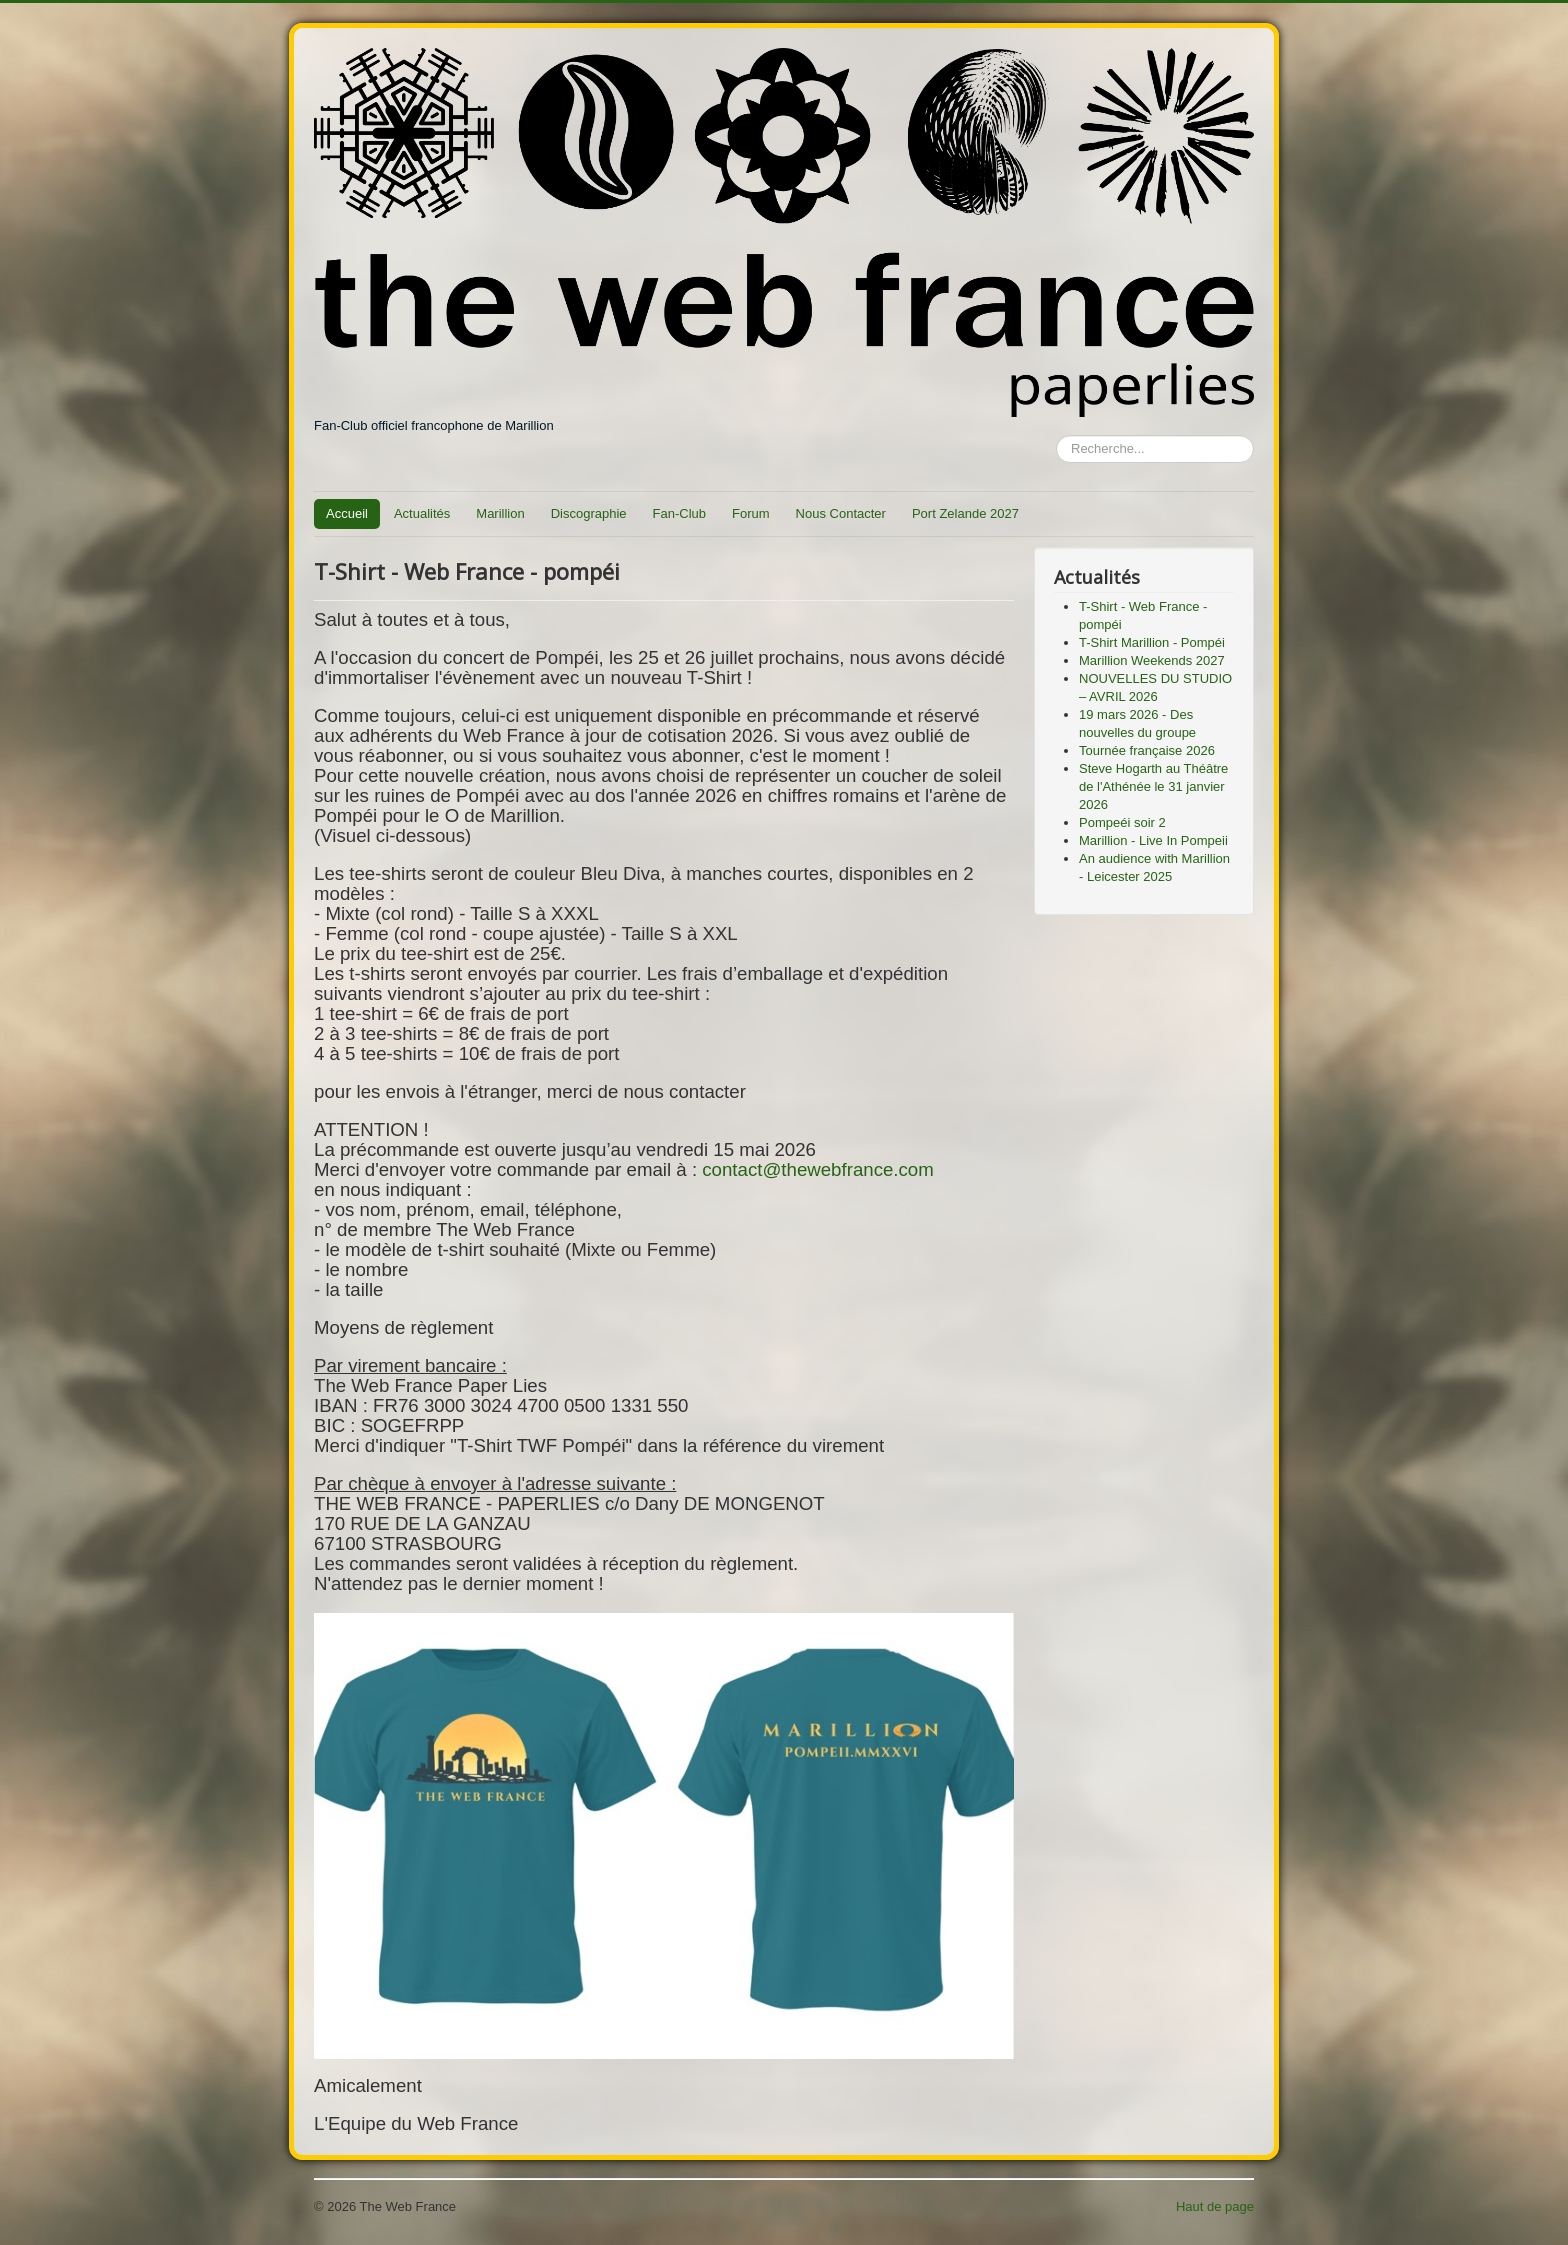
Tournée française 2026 (1147, 750)
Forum (751, 513)
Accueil (347, 513)
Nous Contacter (841, 513)
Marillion (500, 513)
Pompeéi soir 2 (1122, 822)
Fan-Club (679, 513)
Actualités (422, 513)
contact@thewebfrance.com (818, 1169)
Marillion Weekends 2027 (1152, 660)
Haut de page (1215, 2206)
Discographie (589, 513)
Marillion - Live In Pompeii (1153, 840)
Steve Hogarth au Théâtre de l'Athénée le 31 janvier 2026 (1153, 786)
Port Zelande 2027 (965, 513)
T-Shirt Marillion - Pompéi (1152, 642)
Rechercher (1056, 435)
